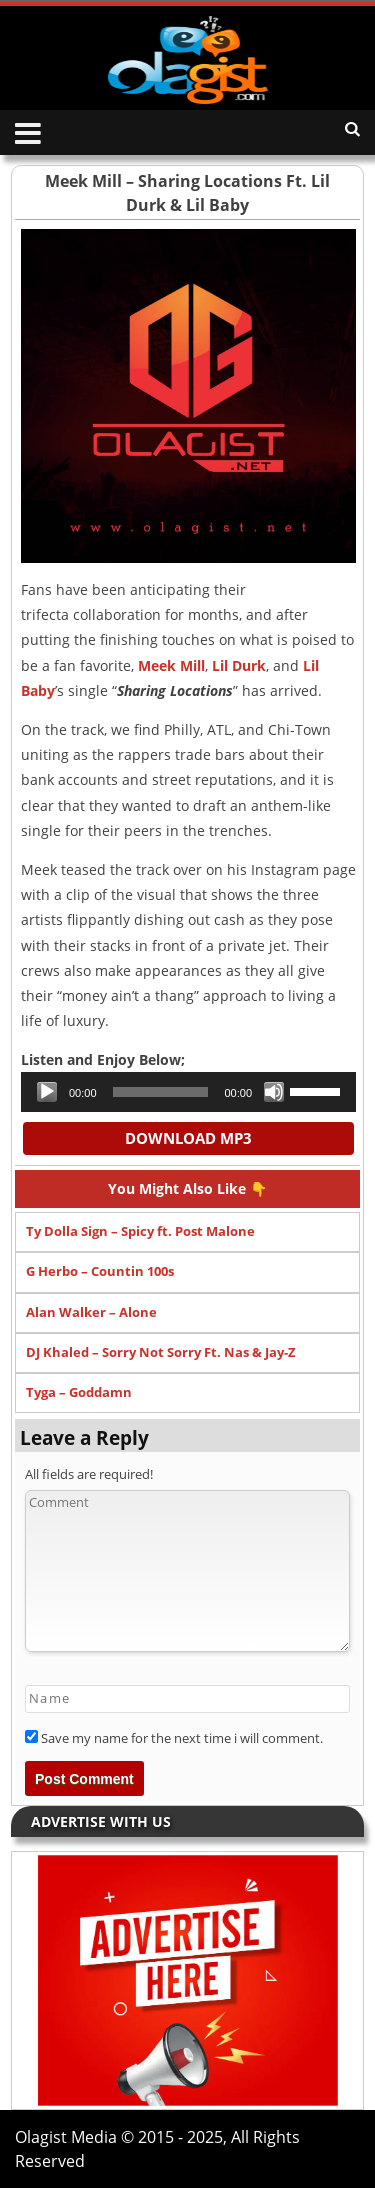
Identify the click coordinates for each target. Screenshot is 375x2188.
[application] (188, 1092)
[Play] (47, 1092)
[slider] (161, 1092)
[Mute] (274, 1092)
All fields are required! (89, 1474)
